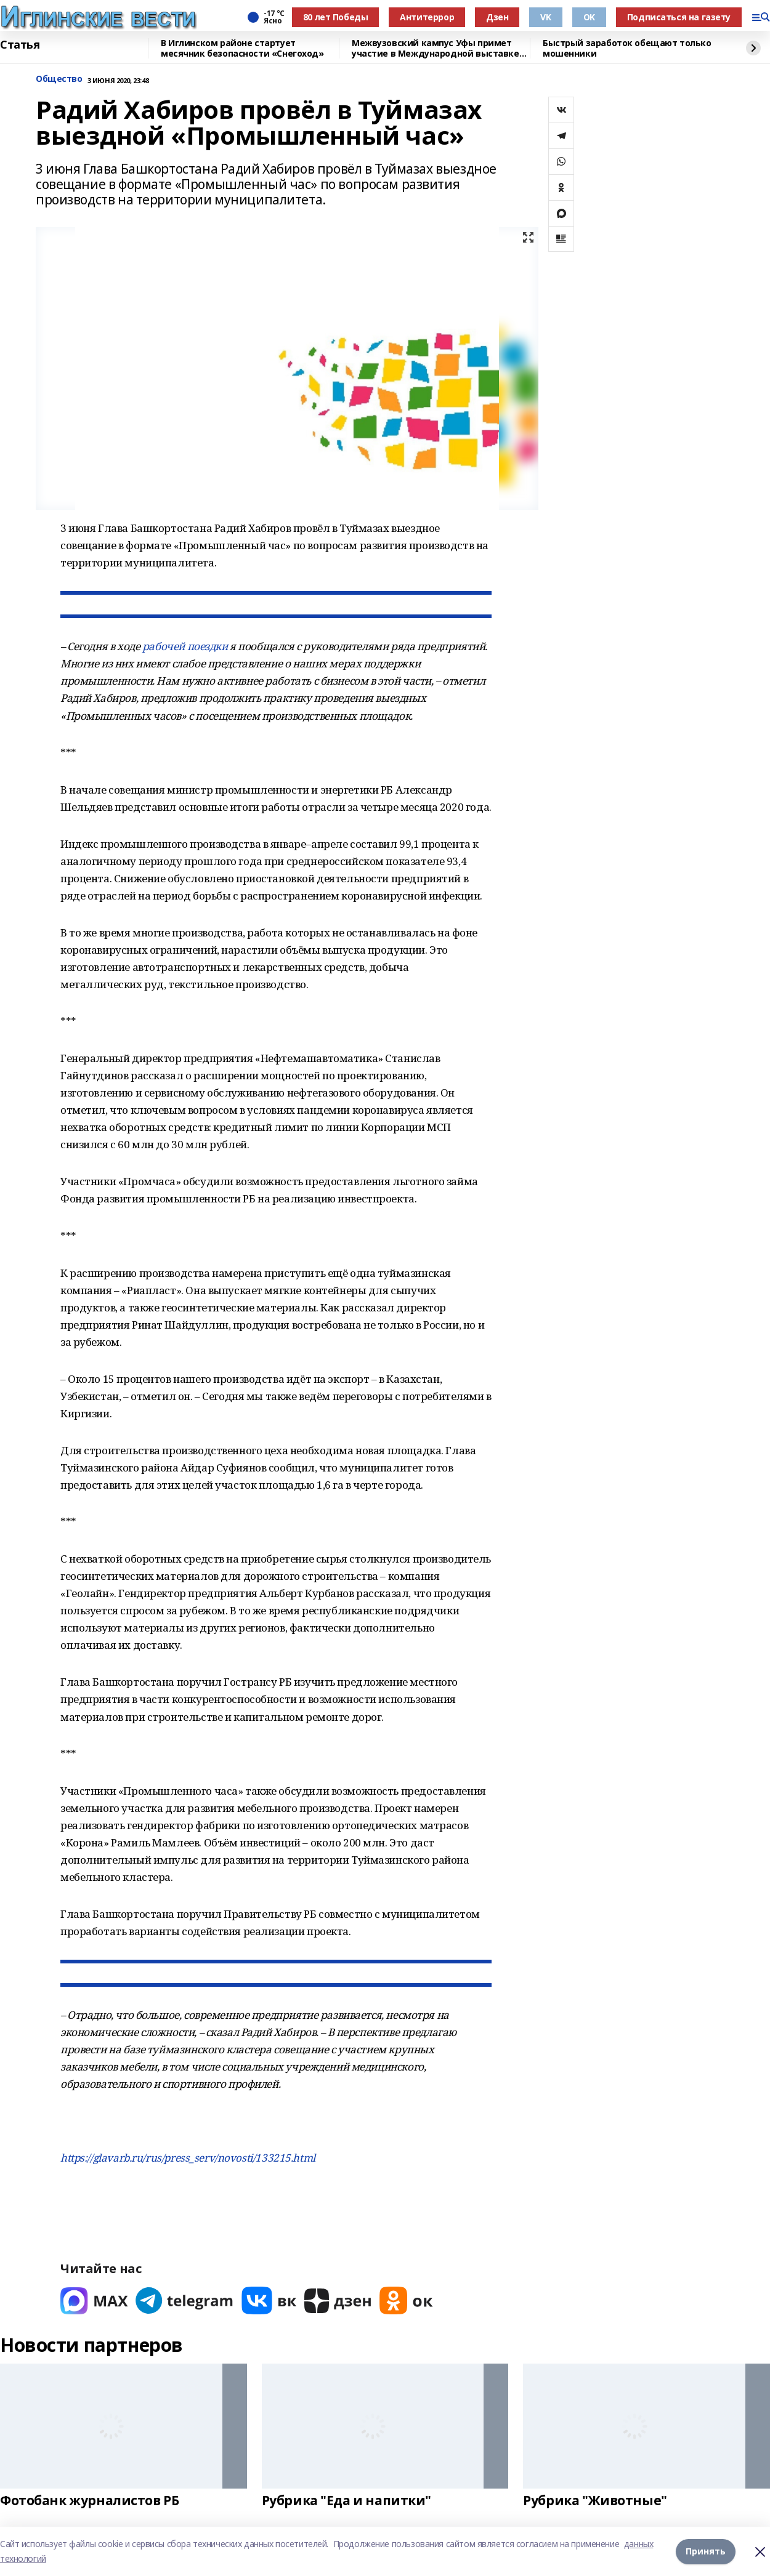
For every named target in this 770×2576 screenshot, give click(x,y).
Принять (706, 2551)
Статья (19, 45)
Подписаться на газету (679, 17)
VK (545, 17)
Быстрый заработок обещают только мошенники (627, 48)
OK (589, 17)
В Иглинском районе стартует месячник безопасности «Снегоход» (242, 48)
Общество (59, 79)
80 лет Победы (335, 17)
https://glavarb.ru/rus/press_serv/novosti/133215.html (187, 2158)
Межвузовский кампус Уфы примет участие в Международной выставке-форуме (437, 48)
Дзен (497, 17)
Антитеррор (427, 17)
